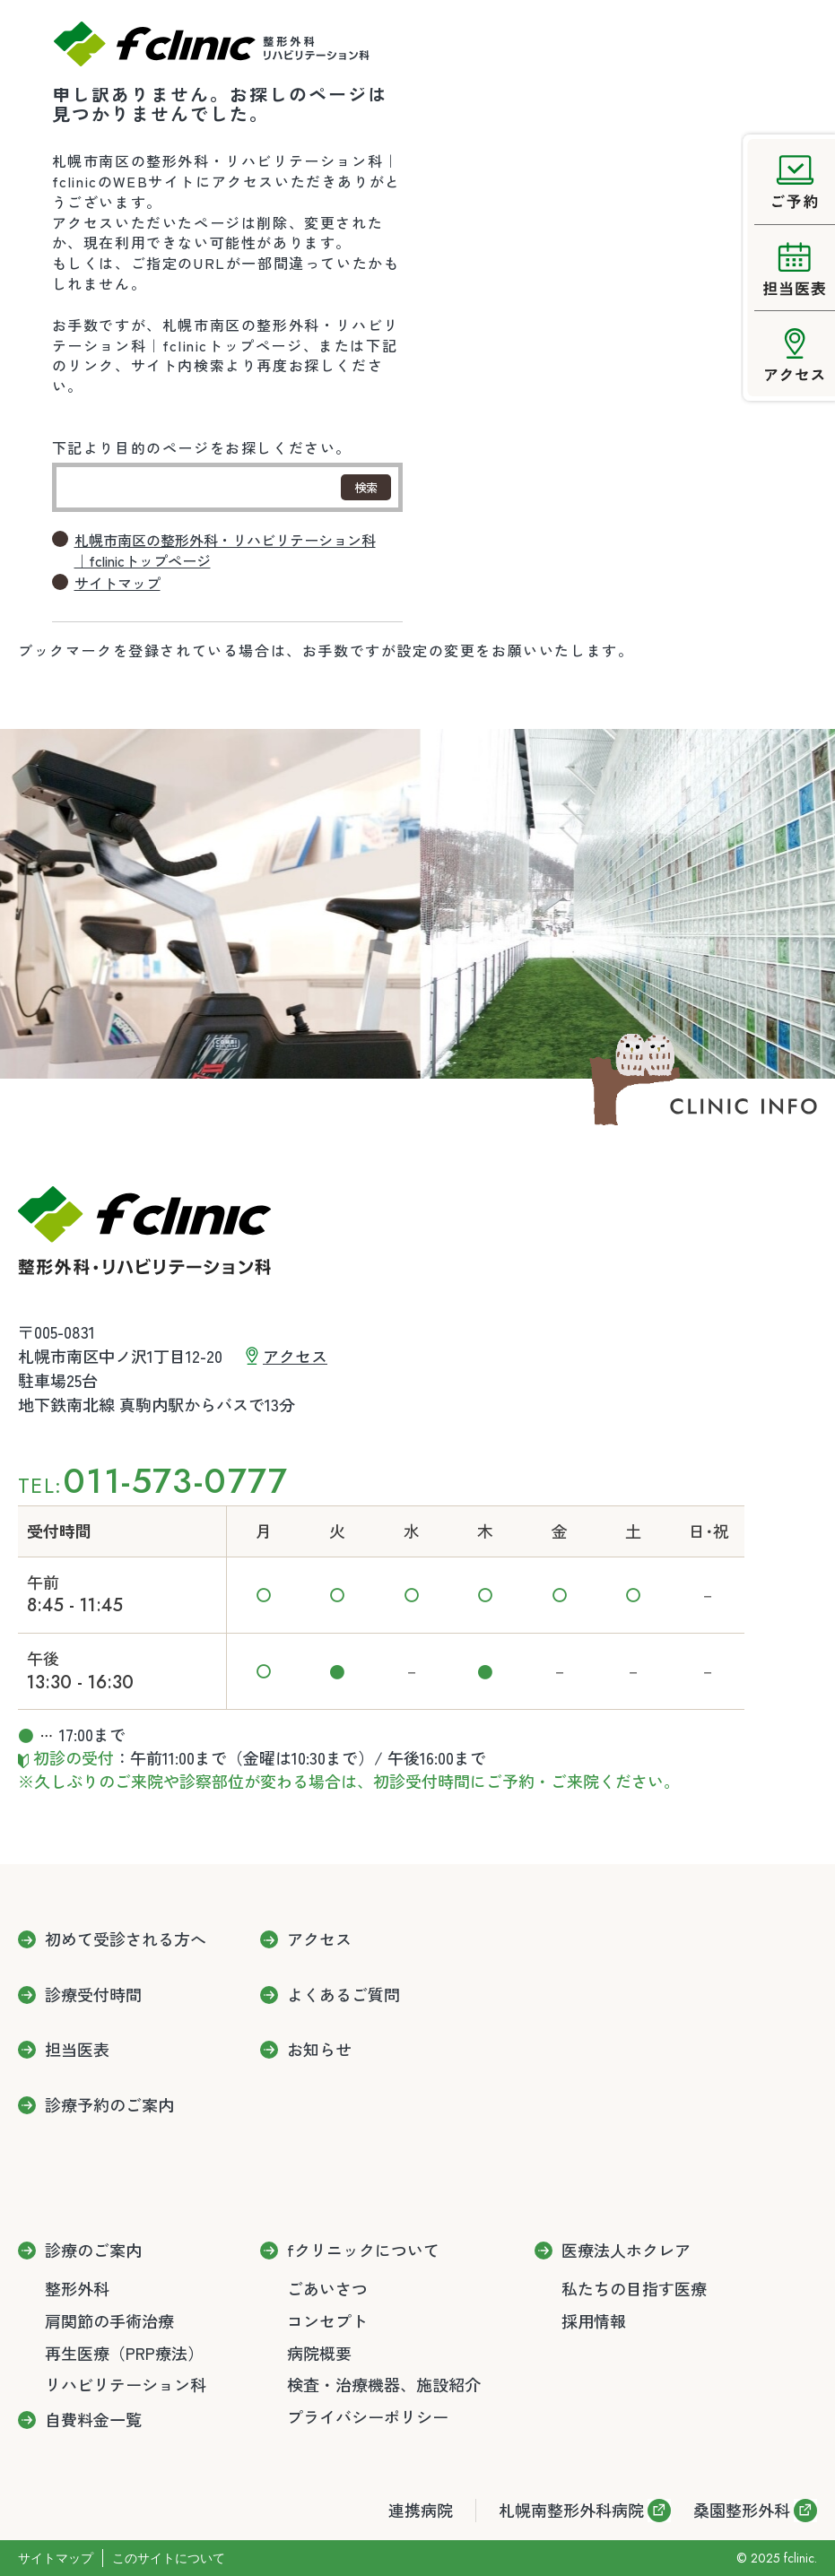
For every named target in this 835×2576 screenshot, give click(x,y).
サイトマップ (117, 583)
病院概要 (319, 2352)
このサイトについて (168, 2558)
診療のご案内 (93, 2250)
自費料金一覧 (93, 2420)
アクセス (295, 1355)
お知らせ (319, 2050)
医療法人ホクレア (626, 2250)
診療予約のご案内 (109, 2105)
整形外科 (77, 2288)
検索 (366, 487)
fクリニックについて (363, 2250)
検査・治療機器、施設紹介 (384, 2384)
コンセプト (327, 2320)
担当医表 (77, 2050)
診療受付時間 (93, 1995)
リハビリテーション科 (125, 2384)
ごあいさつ (327, 2288)
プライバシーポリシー (367, 2416)
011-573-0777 (175, 1480)
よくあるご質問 (343, 1995)
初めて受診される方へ (125, 1939)
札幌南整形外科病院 (571, 2510)
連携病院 (420, 2510)
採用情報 (593, 2320)
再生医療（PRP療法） (124, 2352)
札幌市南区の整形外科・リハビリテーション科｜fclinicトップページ (225, 550)
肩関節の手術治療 (109, 2320)
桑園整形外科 (741, 2510)
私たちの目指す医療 (634, 2288)
